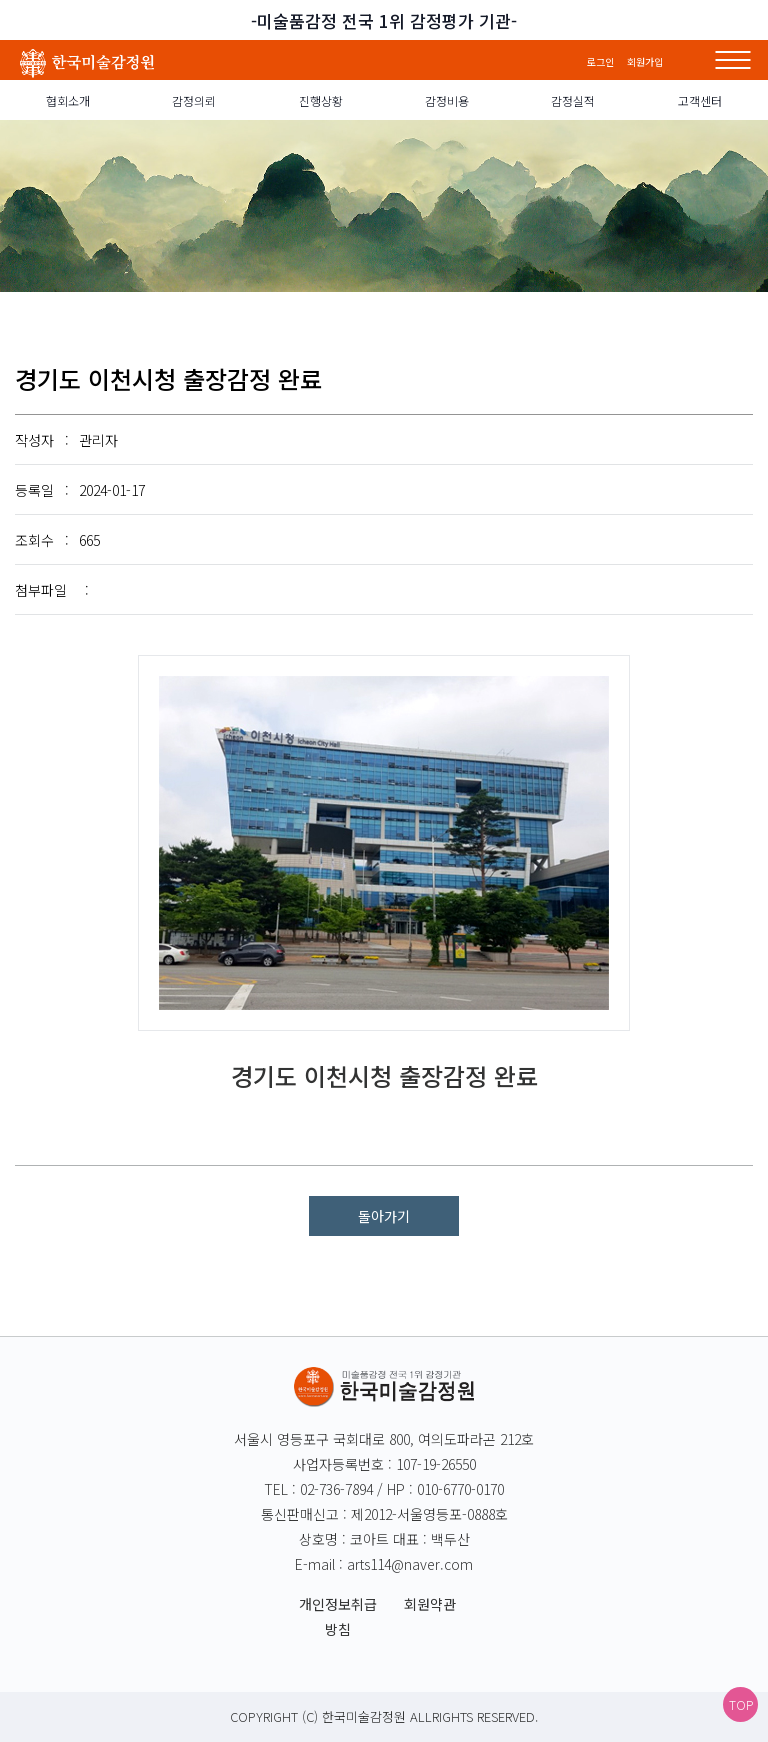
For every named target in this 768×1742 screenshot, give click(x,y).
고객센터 (700, 100)
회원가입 (645, 61)
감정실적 (573, 100)
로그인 (602, 61)
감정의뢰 (194, 100)
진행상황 (321, 100)
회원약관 (430, 1604)
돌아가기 (384, 1216)
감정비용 (447, 100)
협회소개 (68, 100)
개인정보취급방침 (338, 1616)
